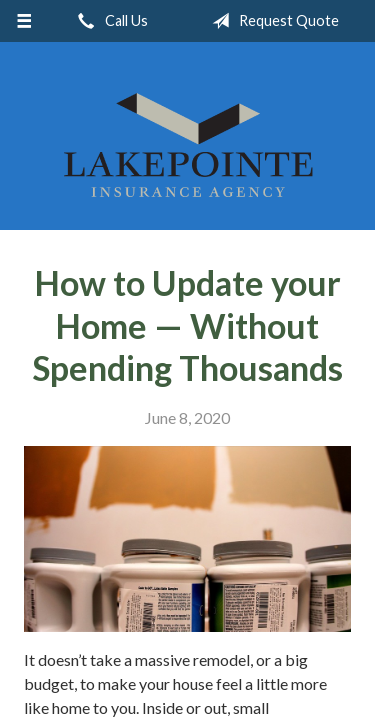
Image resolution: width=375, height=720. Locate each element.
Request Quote (271, 21)
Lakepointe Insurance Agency (188, 145)
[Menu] (24, 21)
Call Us (109, 21)
